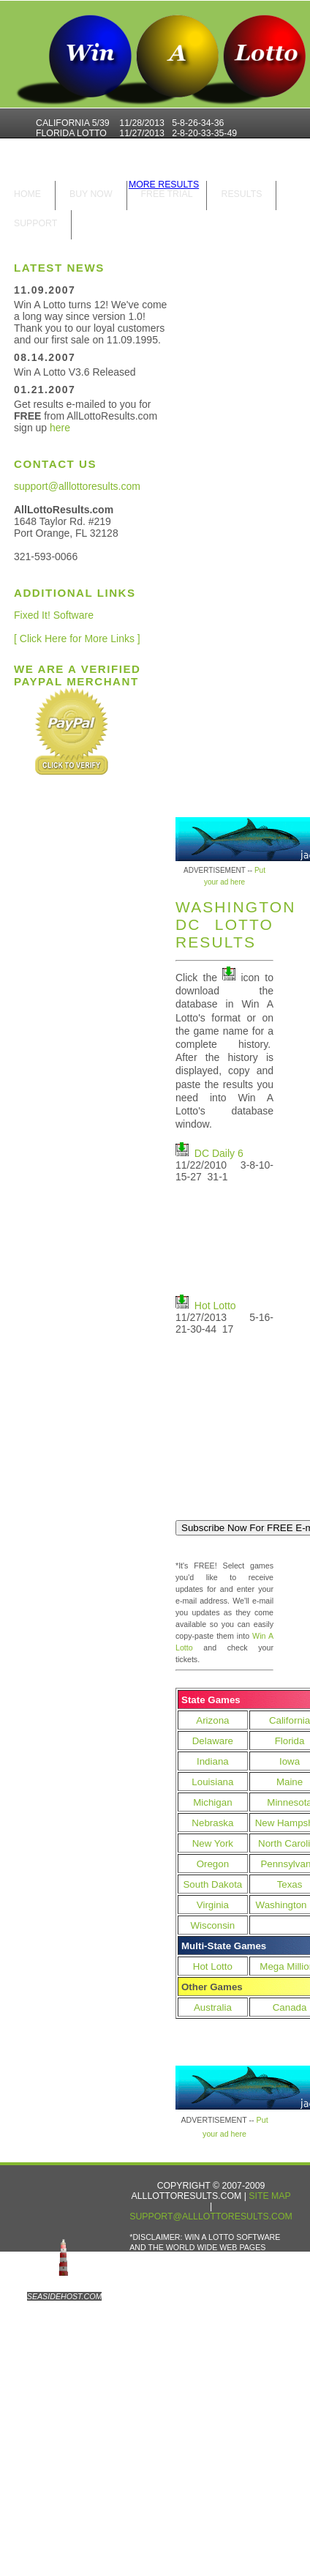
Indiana (213, 1761)
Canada (290, 2007)
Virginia (213, 1904)
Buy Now (91, 194)
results (241, 194)
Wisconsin (213, 1925)
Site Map (269, 2196)
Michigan (212, 1802)
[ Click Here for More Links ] (77, 638)
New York (212, 1843)
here (60, 427)
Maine (289, 1781)
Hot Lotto (215, 1305)
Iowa (289, 1761)
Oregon (213, 1863)
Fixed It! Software (54, 615)
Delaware (212, 1740)
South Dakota (212, 1884)
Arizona (212, 1720)
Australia (213, 2007)
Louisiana (212, 1781)
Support (35, 223)
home (27, 194)
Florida (290, 1740)
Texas (290, 1884)
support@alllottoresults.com (77, 486)
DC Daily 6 (218, 1153)
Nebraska (212, 1822)
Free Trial (167, 194)
